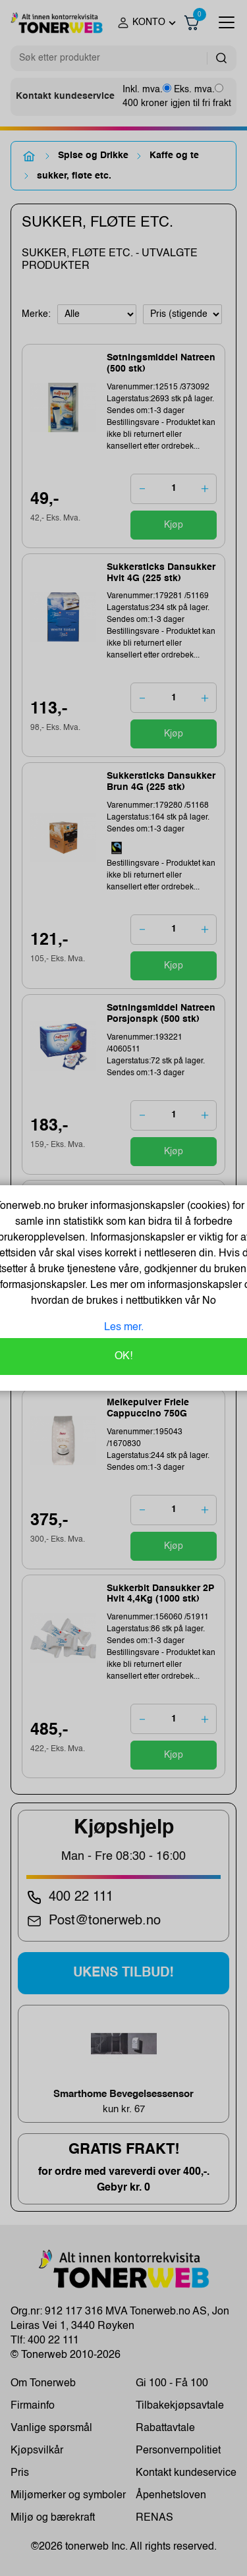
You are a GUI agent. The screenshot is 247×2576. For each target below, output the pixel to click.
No (208, 1301)
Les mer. (124, 1327)
